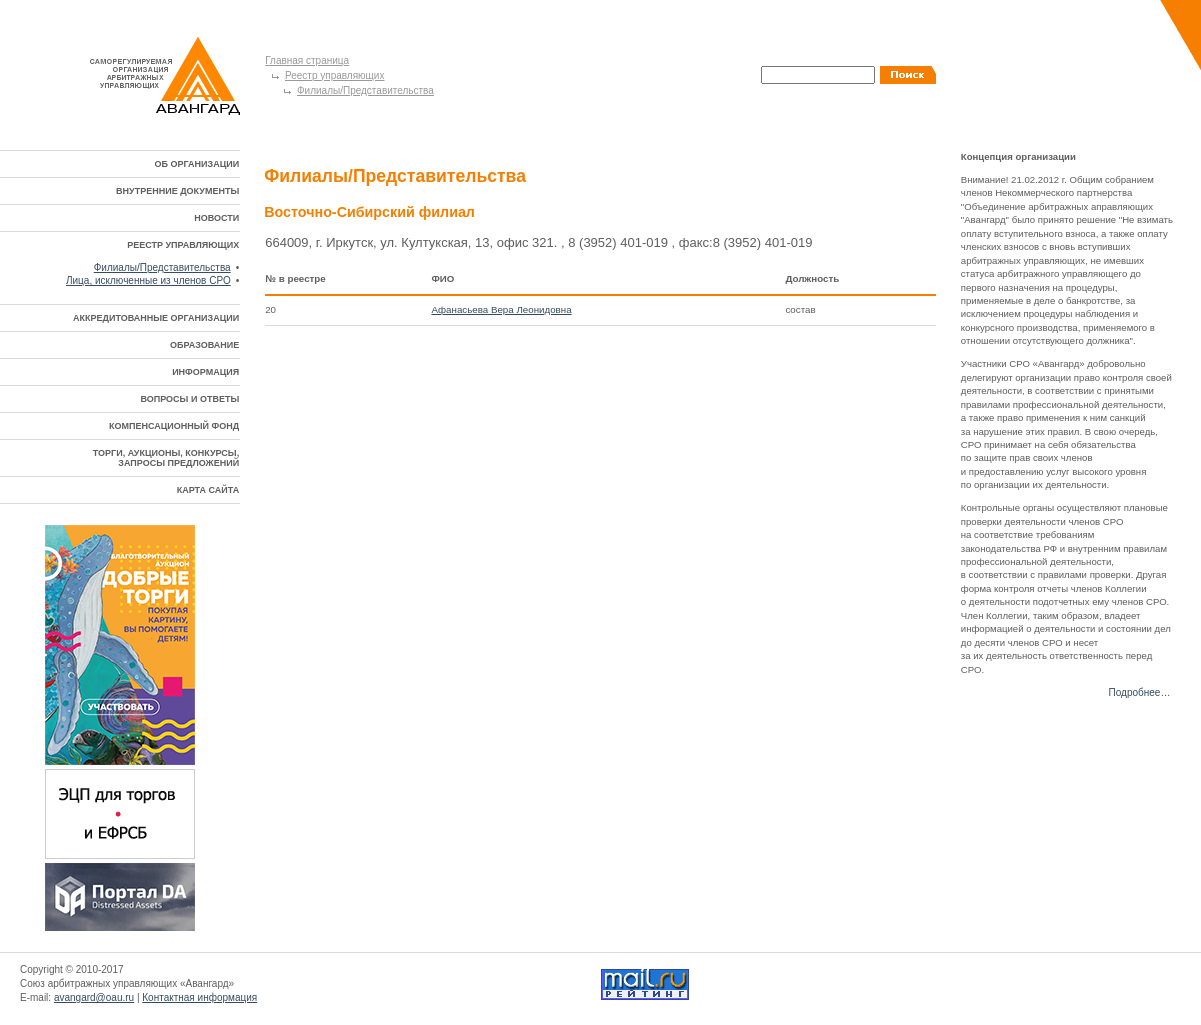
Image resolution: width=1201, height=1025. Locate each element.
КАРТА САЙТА (208, 490)
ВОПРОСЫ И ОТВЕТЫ (189, 399)
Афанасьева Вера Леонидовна (501, 309)
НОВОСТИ (216, 218)
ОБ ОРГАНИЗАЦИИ (197, 164)
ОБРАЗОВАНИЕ (204, 345)
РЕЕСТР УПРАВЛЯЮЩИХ (183, 245)
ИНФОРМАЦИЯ (205, 372)
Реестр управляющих (334, 75)
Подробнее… (1140, 692)
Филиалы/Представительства (365, 90)
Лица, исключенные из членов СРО (148, 280)
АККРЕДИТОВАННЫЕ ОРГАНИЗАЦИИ (156, 318)
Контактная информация (199, 997)
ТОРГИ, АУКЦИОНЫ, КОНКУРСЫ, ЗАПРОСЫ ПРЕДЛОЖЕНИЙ (166, 458)
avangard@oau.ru (94, 997)
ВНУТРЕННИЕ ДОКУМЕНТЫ (177, 191)
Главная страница (307, 60)
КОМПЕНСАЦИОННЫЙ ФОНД (174, 426)
